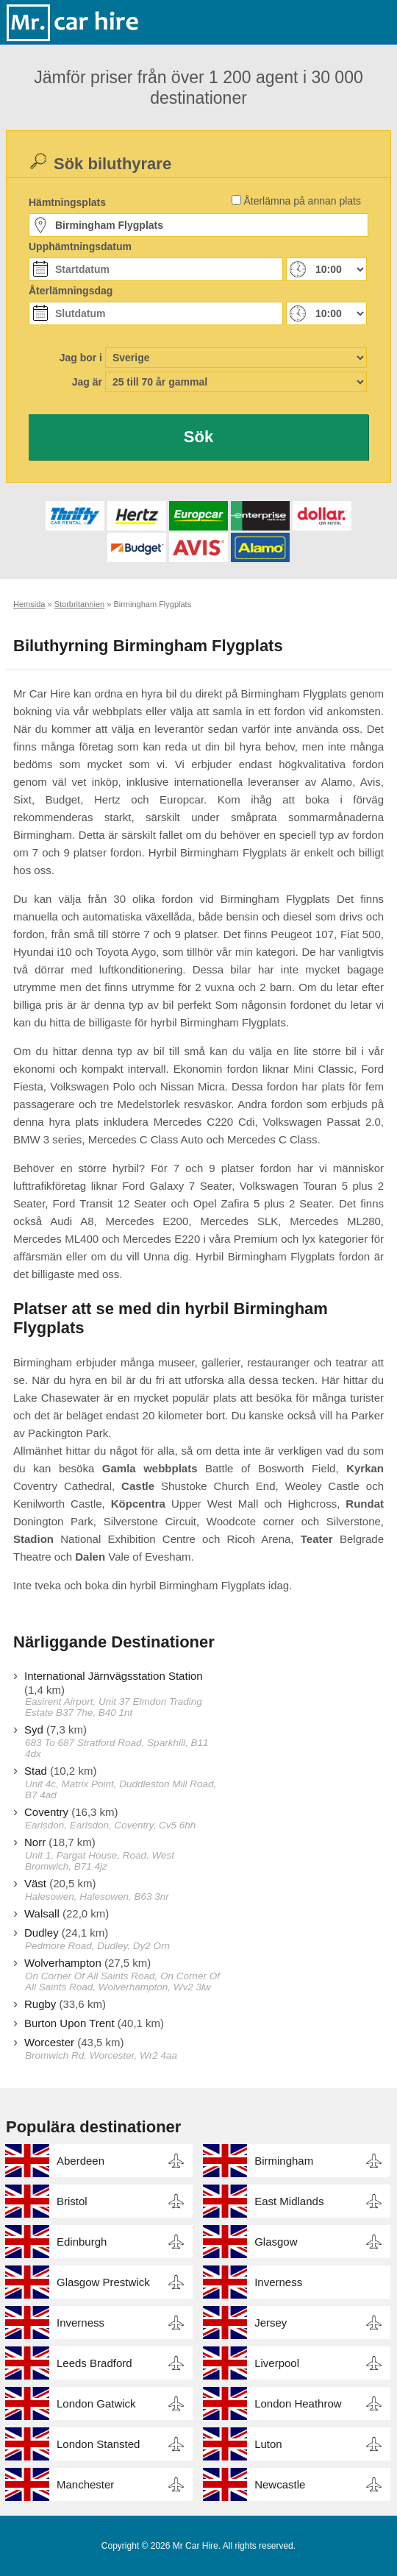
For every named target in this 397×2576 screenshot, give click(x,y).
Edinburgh (82, 2241)
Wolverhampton (62, 1962)
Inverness (278, 2282)
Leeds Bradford (94, 2363)
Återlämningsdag (70, 291)
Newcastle (279, 2484)
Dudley (41, 1932)
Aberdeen (80, 2160)
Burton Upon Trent (69, 2023)
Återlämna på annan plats (302, 201)
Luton (268, 2444)
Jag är (87, 382)
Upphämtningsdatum (80, 246)
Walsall (42, 1913)
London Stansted (98, 2444)
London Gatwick (96, 2403)
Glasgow (275, 2241)
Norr (35, 1842)
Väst (35, 1883)
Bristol (72, 2201)
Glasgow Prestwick (103, 2282)
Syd (33, 1729)
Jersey (270, 2322)
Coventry (46, 1812)
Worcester (49, 2042)
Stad (35, 1770)
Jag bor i (81, 357)
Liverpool (276, 2363)
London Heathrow (297, 2403)
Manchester (85, 2484)
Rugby (40, 2004)
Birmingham (283, 2160)
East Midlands (288, 2201)
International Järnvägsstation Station (113, 1676)
